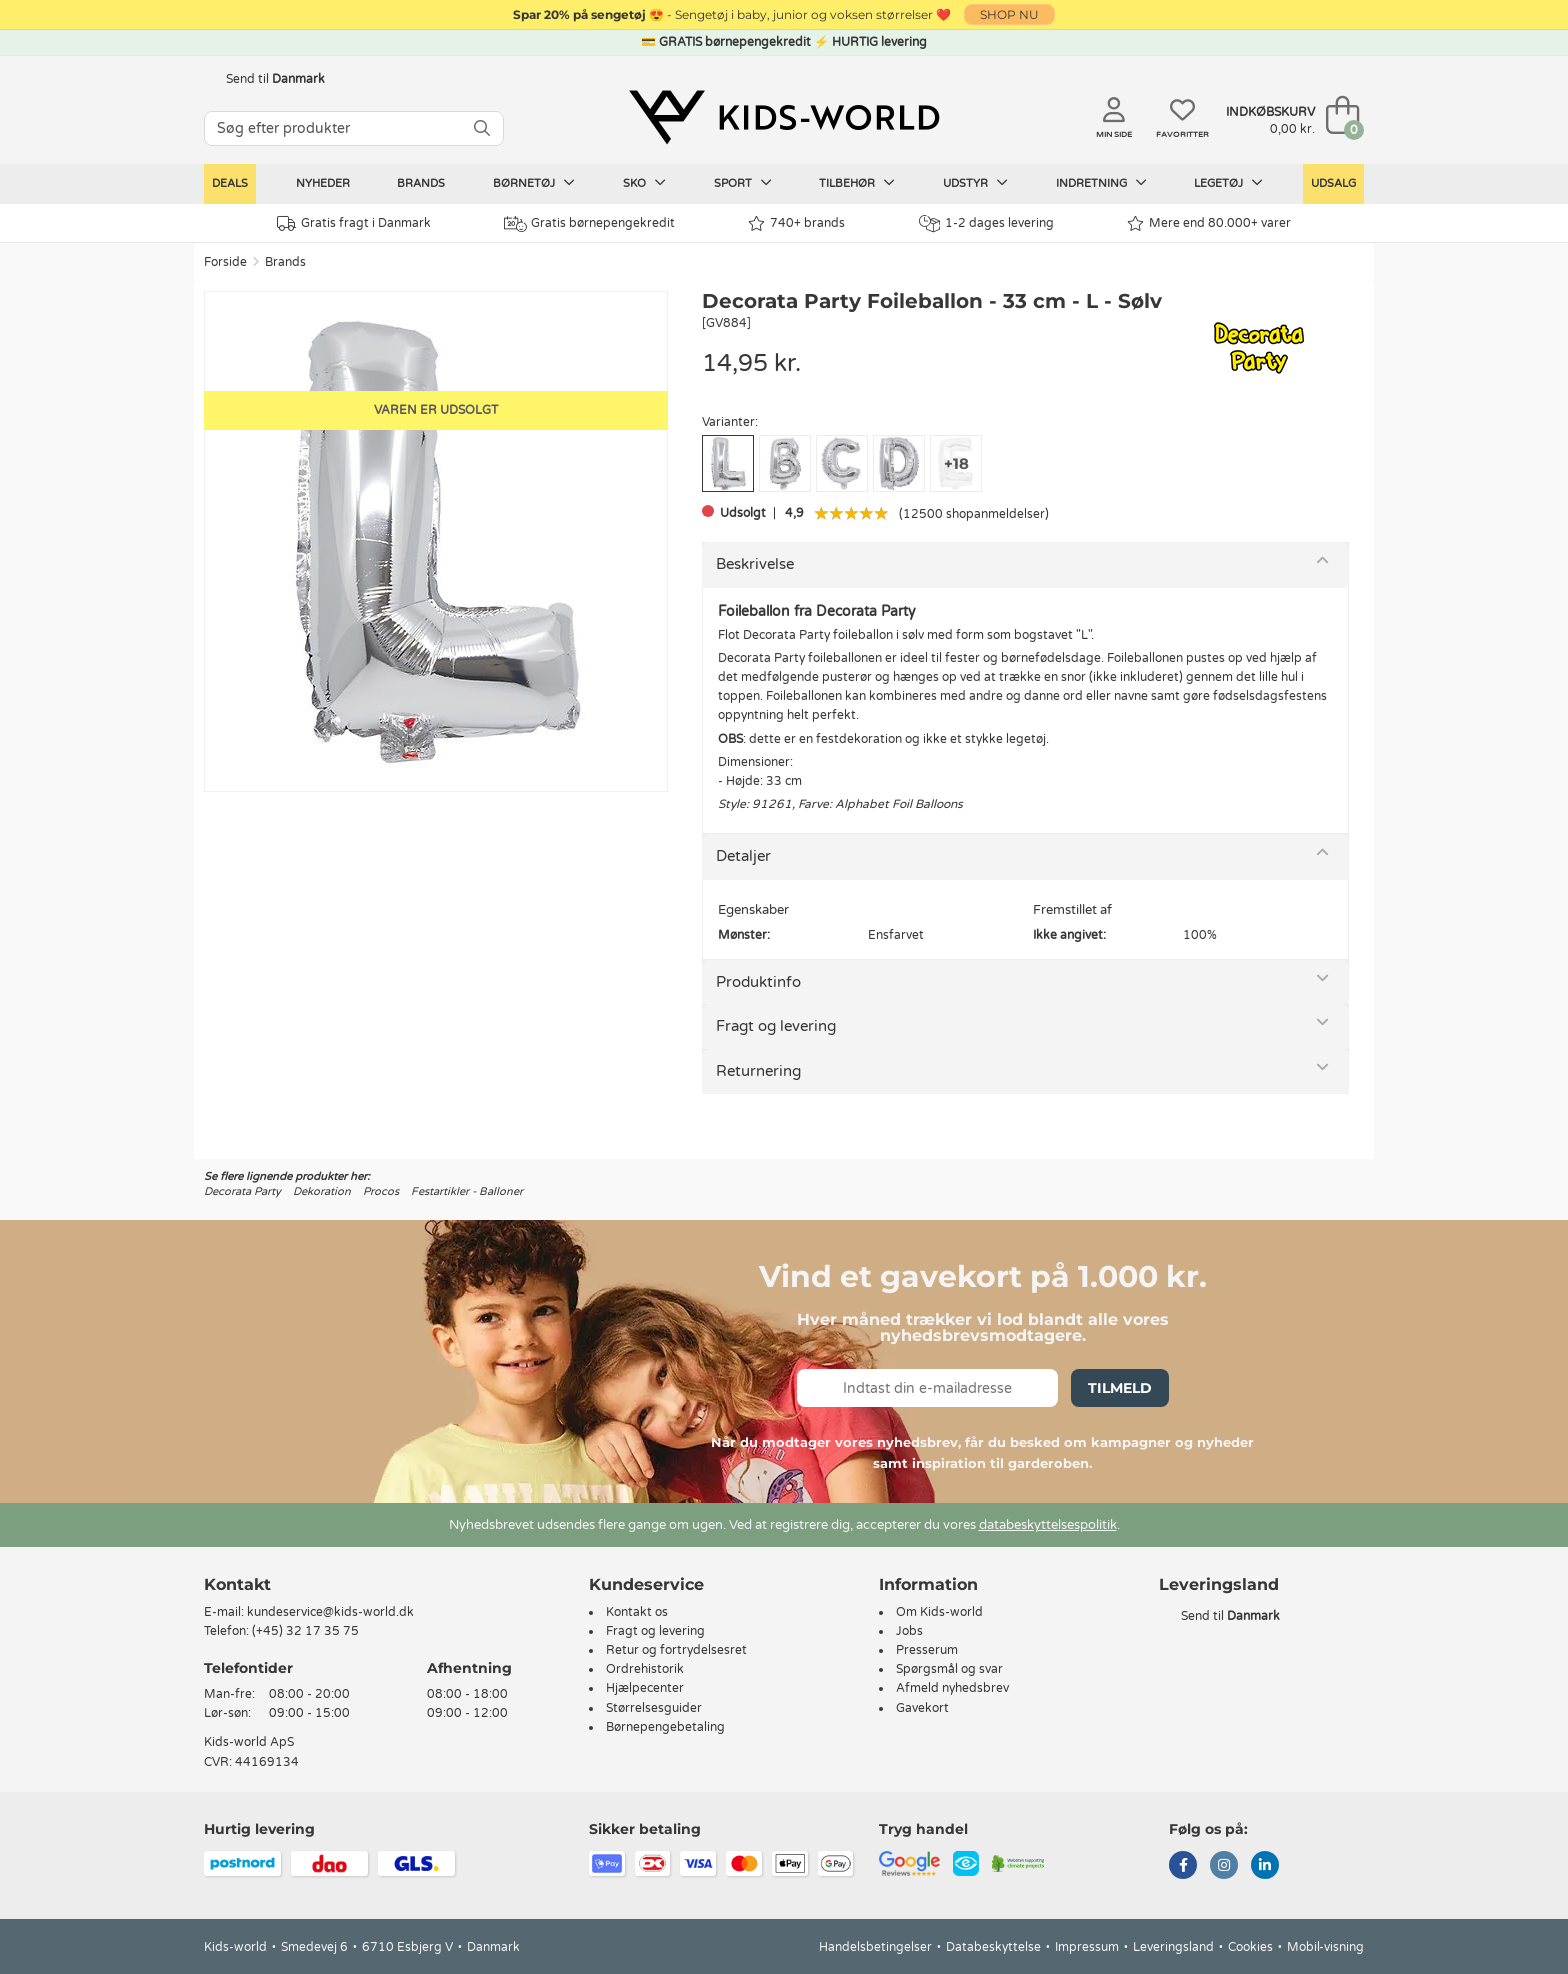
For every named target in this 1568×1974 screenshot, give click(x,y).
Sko (644, 183)
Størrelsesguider (654, 1708)
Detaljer (743, 856)
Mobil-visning (1325, 1947)
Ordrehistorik (645, 1669)
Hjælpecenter (645, 1688)
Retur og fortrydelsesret (676, 1650)
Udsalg (1333, 183)
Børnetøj (534, 183)
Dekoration (322, 1191)
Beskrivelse (755, 564)
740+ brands (796, 223)
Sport (743, 183)
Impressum (1087, 1947)
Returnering (758, 1071)
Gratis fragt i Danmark (354, 223)
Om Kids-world (939, 1612)
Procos (381, 1191)
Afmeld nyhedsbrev (952, 1688)
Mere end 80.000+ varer (1209, 223)
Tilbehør (857, 183)
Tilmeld (1120, 1388)
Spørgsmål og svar (949, 1669)
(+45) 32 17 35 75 (305, 1631)
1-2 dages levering (986, 223)
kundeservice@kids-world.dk (330, 1612)
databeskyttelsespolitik (1048, 1525)
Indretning (1101, 183)
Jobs (909, 1631)
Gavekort (922, 1708)
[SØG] (482, 128)
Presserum (927, 1650)
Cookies (1250, 1947)
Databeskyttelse (993, 1947)
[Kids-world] (784, 117)
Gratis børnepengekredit (589, 224)
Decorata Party (242, 1191)
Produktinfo (758, 982)
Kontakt (237, 1584)
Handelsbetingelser (875, 1947)
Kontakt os (637, 1612)
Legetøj (1228, 183)
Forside (225, 262)
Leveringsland (1173, 1947)
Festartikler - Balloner (467, 1191)
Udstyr (975, 183)
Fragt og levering (776, 1026)
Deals (230, 183)
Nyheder (323, 183)
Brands (421, 183)
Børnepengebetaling (665, 1727)
